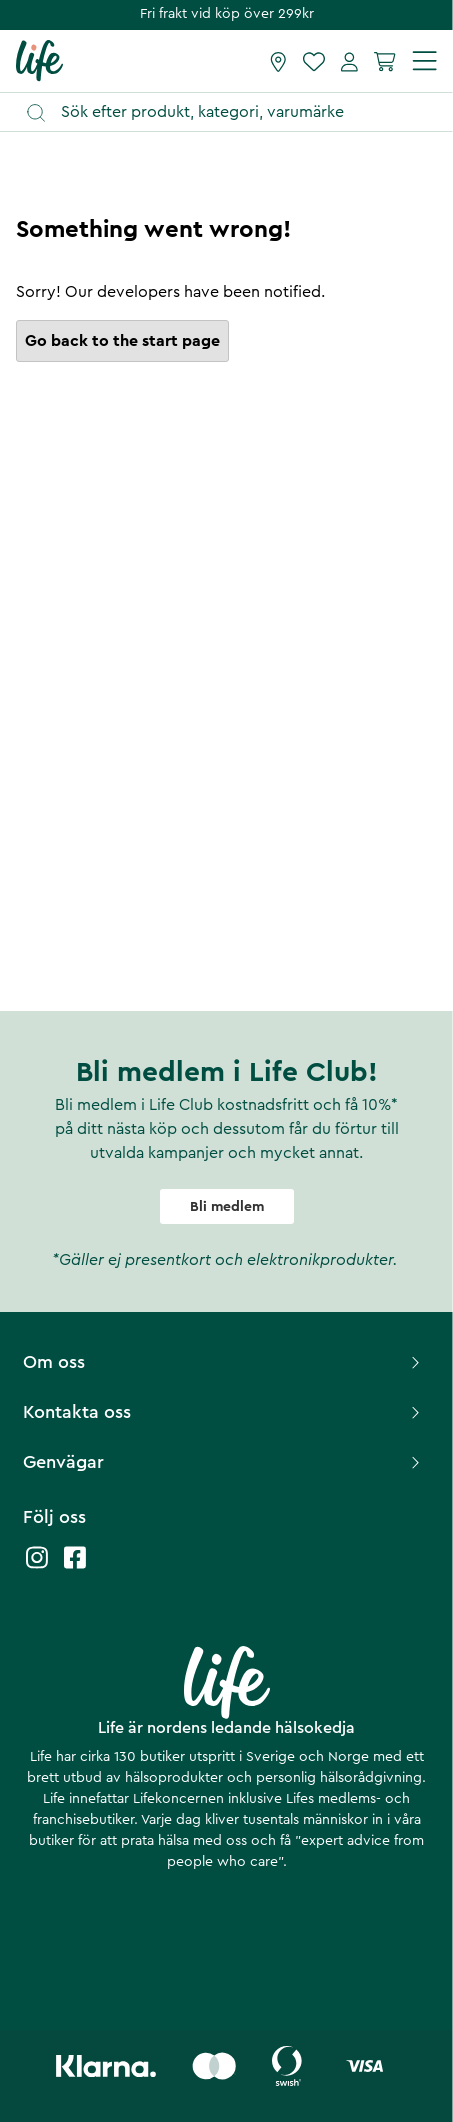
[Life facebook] (75, 1567)
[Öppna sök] (236, 112)
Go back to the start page (122, 341)
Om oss (224, 1362)
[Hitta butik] (278, 61)
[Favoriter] (314, 61)
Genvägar (224, 1462)
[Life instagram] (37, 1567)
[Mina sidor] (349, 61)
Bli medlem (227, 1207)
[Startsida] (39, 60)
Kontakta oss (224, 1412)
